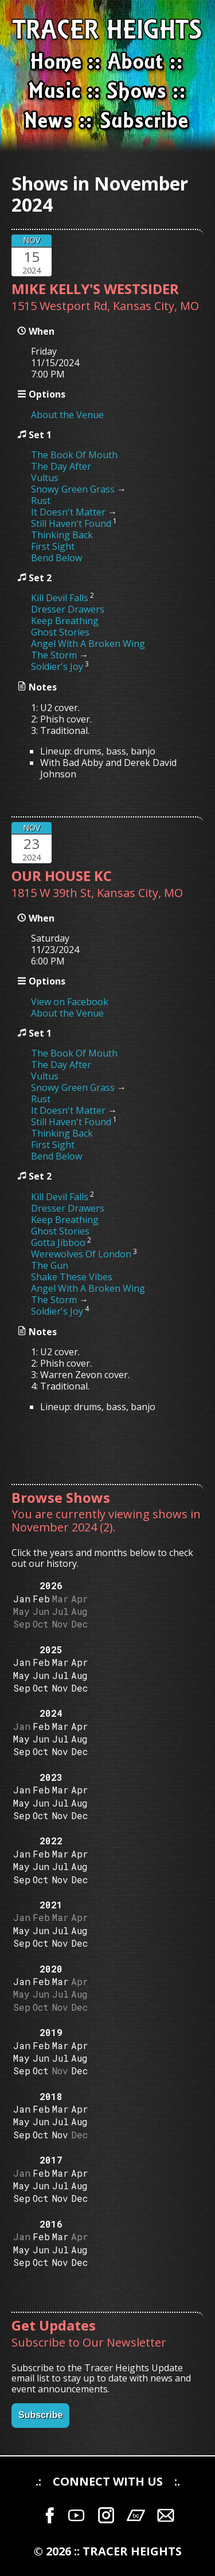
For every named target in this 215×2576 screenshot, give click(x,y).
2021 (51, 1905)
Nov (60, 1688)
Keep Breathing (65, 620)
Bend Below (56, 557)
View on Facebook (69, 1001)
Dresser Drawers (67, 609)
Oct (41, 1688)
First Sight (53, 546)
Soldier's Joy (57, 666)
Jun (41, 1675)
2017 (51, 2160)
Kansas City (143, 305)
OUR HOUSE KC (61, 875)
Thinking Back (62, 535)
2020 (51, 1969)
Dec (79, 1688)
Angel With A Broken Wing (88, 643)
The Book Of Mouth (74, 454)
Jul (60, 1675)
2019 (51, 2032)
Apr (79, 1662)
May (21, 1675)
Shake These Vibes (71, 1277)
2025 (51, 1650)
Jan (21, 1599)
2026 (51, 1585)
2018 (51, 2096)
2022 (51, 1841)
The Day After (61, 466)
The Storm (54, 655)
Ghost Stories (60, 632)
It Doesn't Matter (68, 512)
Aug (79, 1675)
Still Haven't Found (71, 523)
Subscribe (40, 2415)
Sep (21, 1688)
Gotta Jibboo (58, 1242)
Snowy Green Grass (73, 489)
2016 (51, 2224)
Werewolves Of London (81, 1254)
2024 (51, 1713)
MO (189, 305)
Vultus (44, 477)
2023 (51, 1777)
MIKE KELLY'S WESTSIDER (95, 288)
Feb (41, 1599)
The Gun (49, 1265)
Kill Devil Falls (59, 598)
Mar (60, 1662)
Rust (40, 500)
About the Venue (67, 414)
